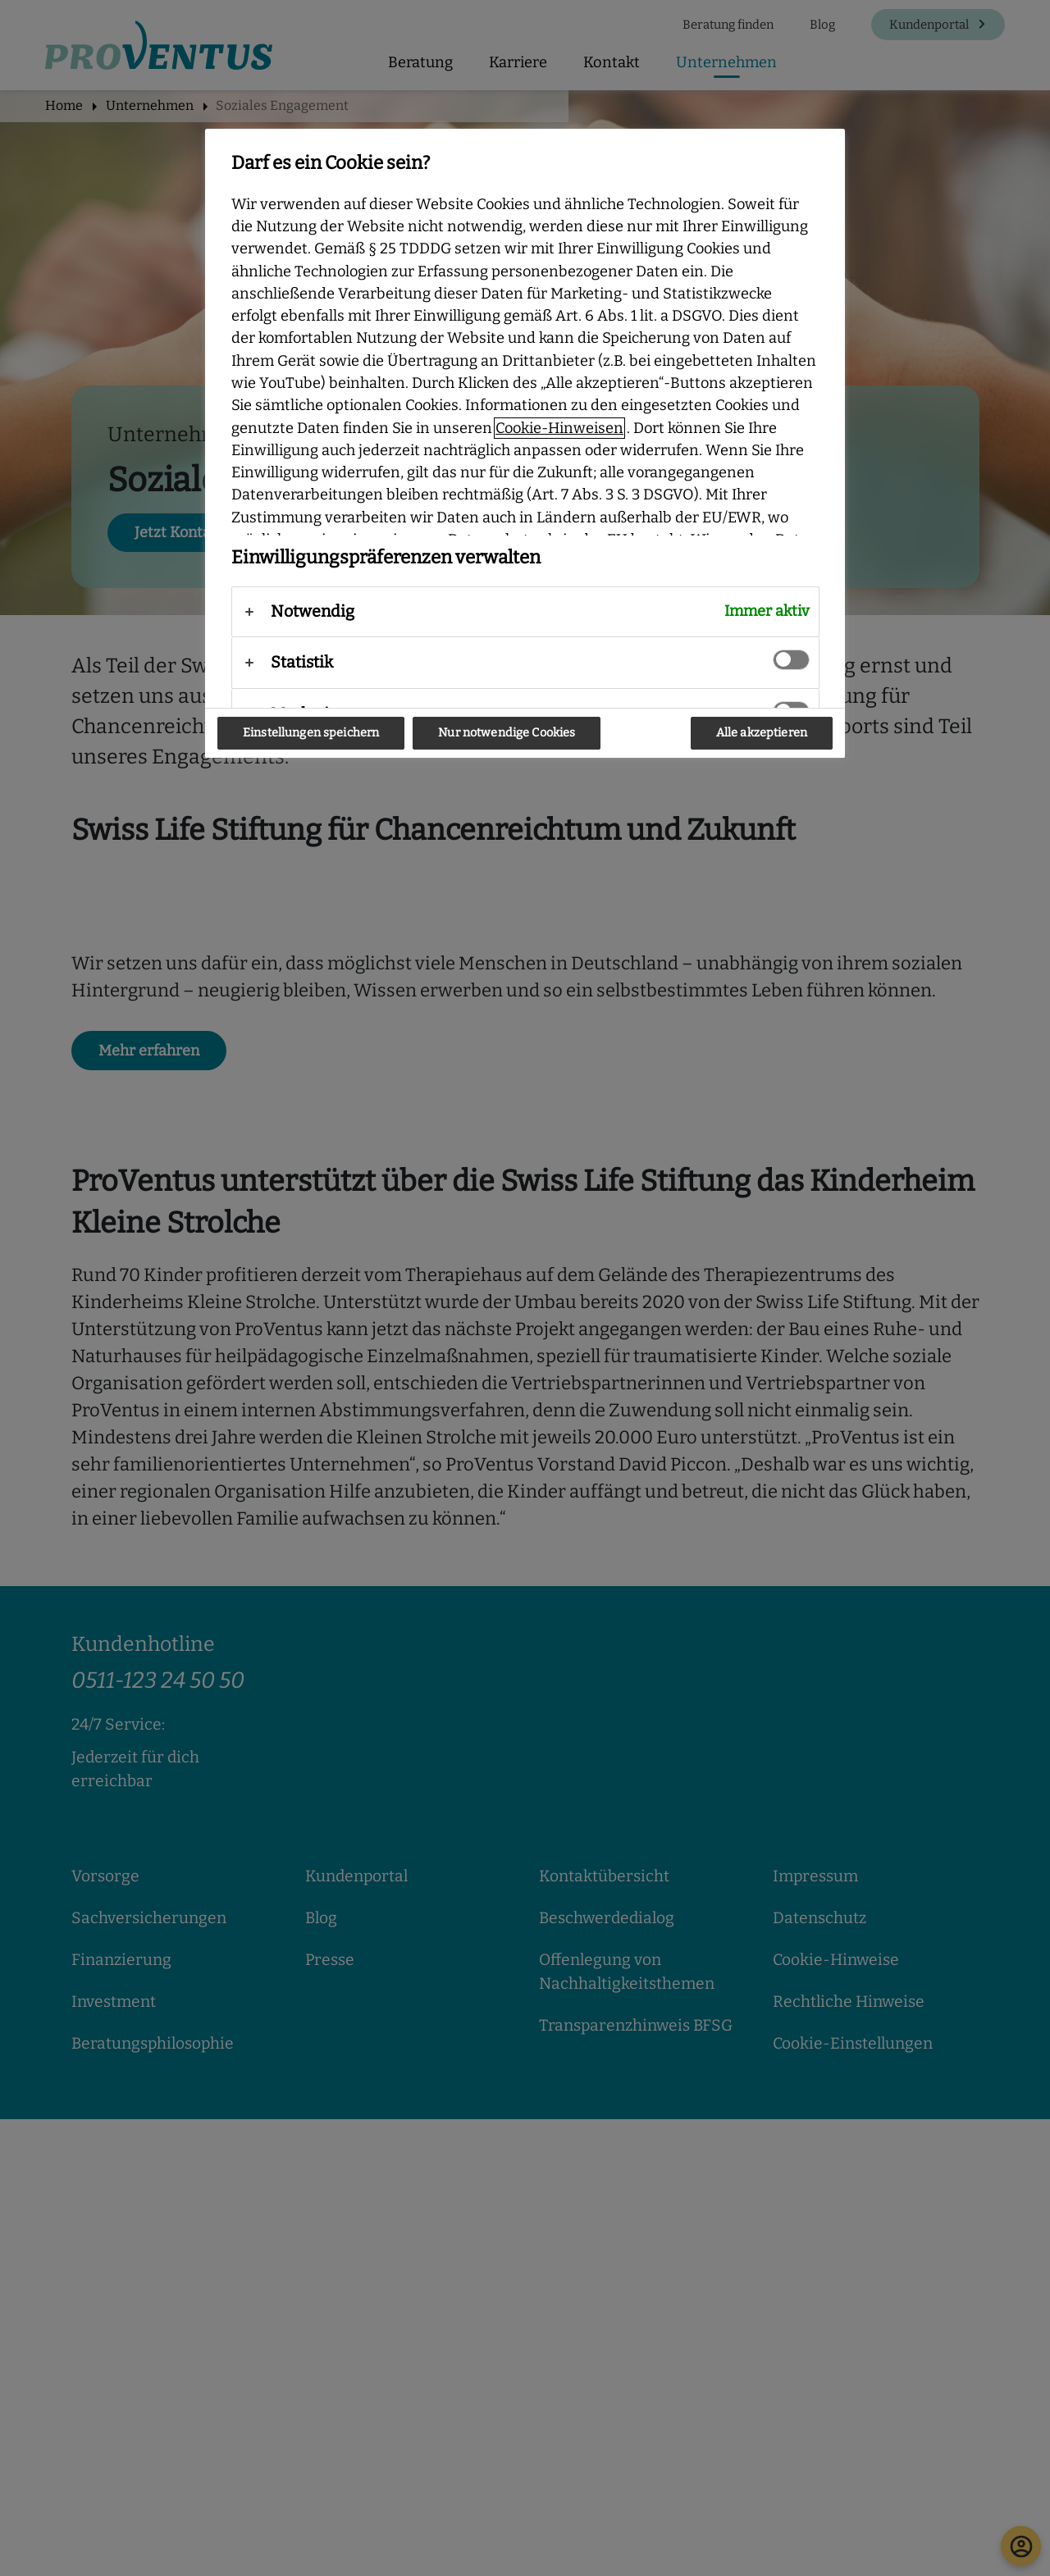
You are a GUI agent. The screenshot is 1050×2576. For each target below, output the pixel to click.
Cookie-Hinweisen (559, 428)
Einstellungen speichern (311, 733)
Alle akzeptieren (761, 733)
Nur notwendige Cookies (506, 733)
